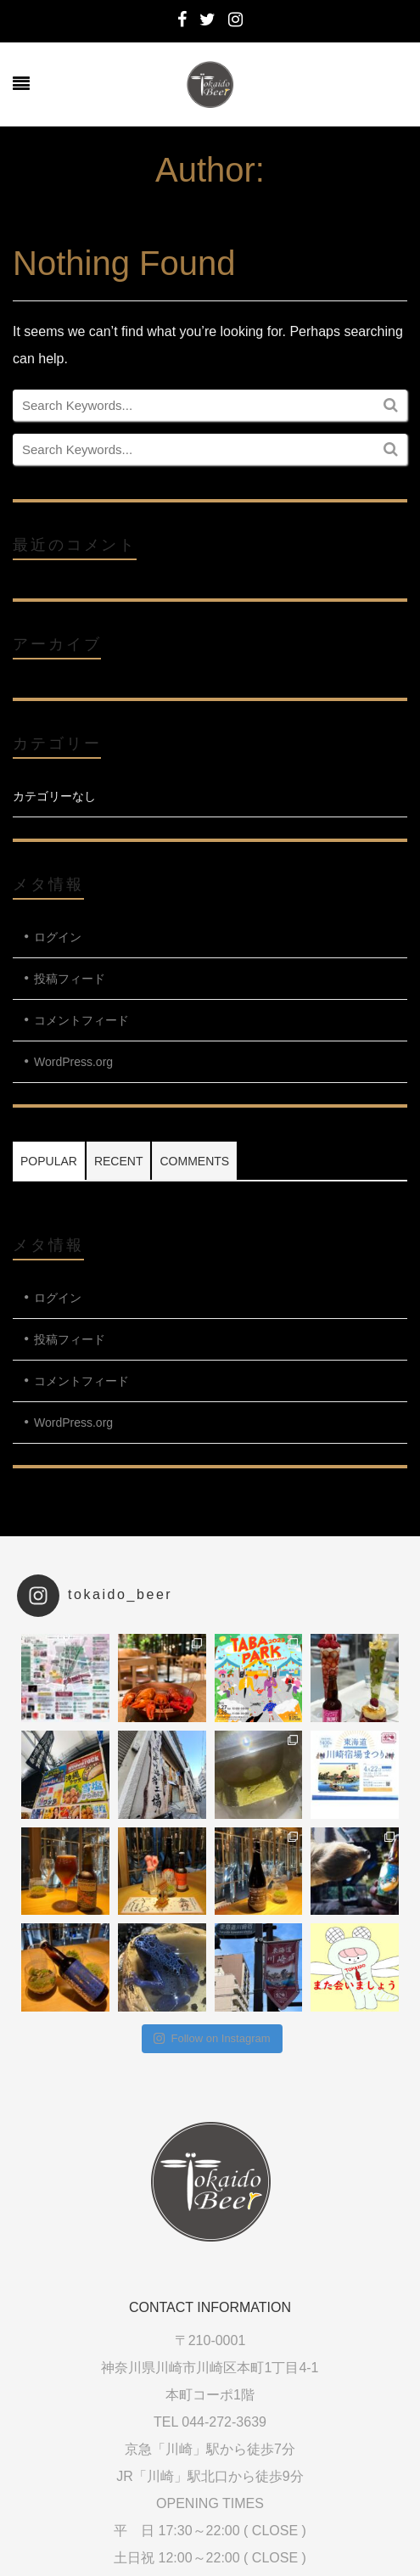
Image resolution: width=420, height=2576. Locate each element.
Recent (118, 1161)
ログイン (57, 937)
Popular (48, 1161)
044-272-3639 (224, 2422)
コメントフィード (81, 1020)
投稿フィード (69, 978)
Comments (194, 1161)
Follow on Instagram (212, 2038)
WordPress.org (73, 1062)
